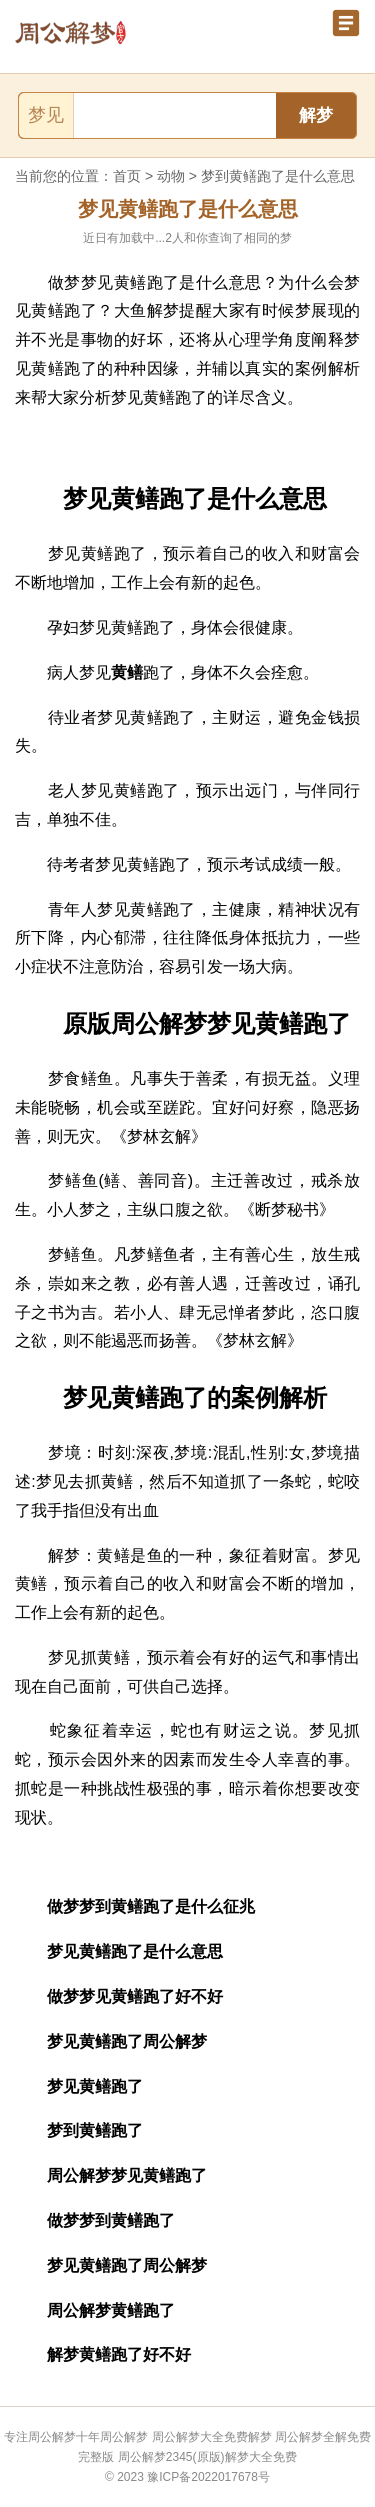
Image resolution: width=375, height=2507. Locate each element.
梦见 (46, 115)
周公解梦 (124, 2437)
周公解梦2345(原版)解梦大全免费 (207, 2457)
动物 (171, 176)
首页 (127, 176)
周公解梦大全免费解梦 (212, 2437)
